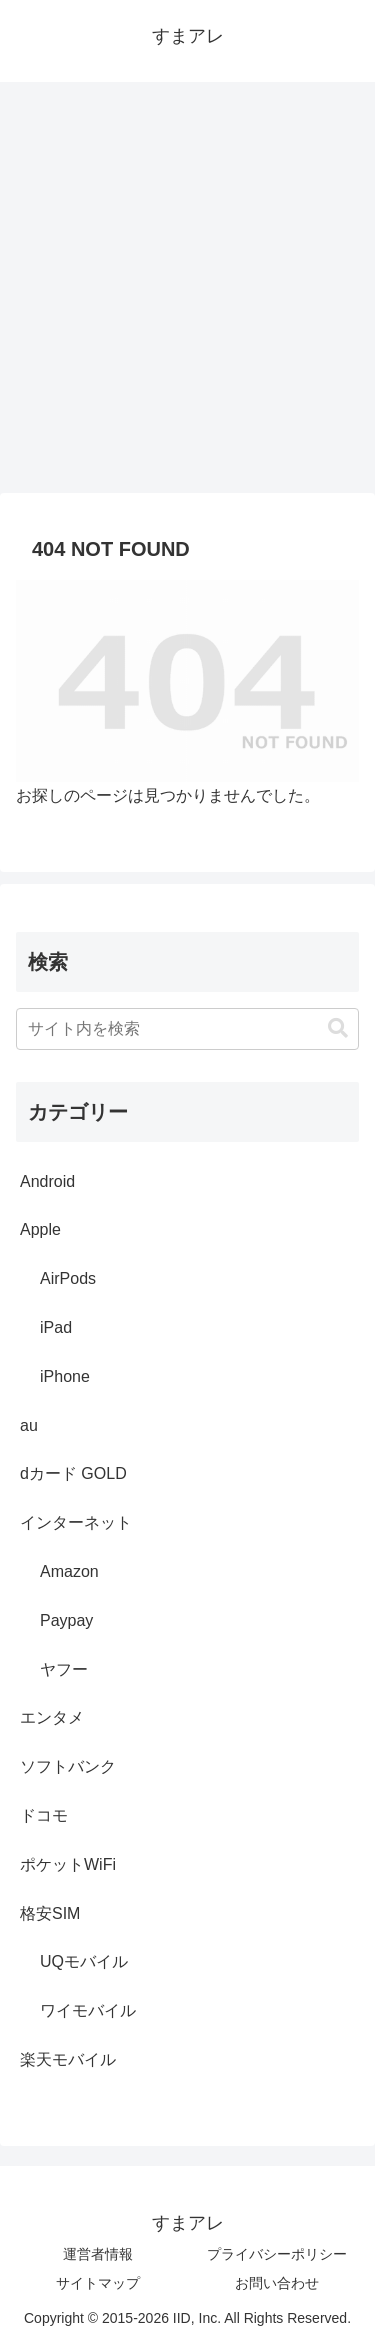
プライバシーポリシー (277, 2254)
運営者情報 (98, 2254)
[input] (187, 1029)
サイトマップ (98, 2283)
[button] (338, 1028)
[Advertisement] (187, 293)
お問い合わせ (277, 2283)
